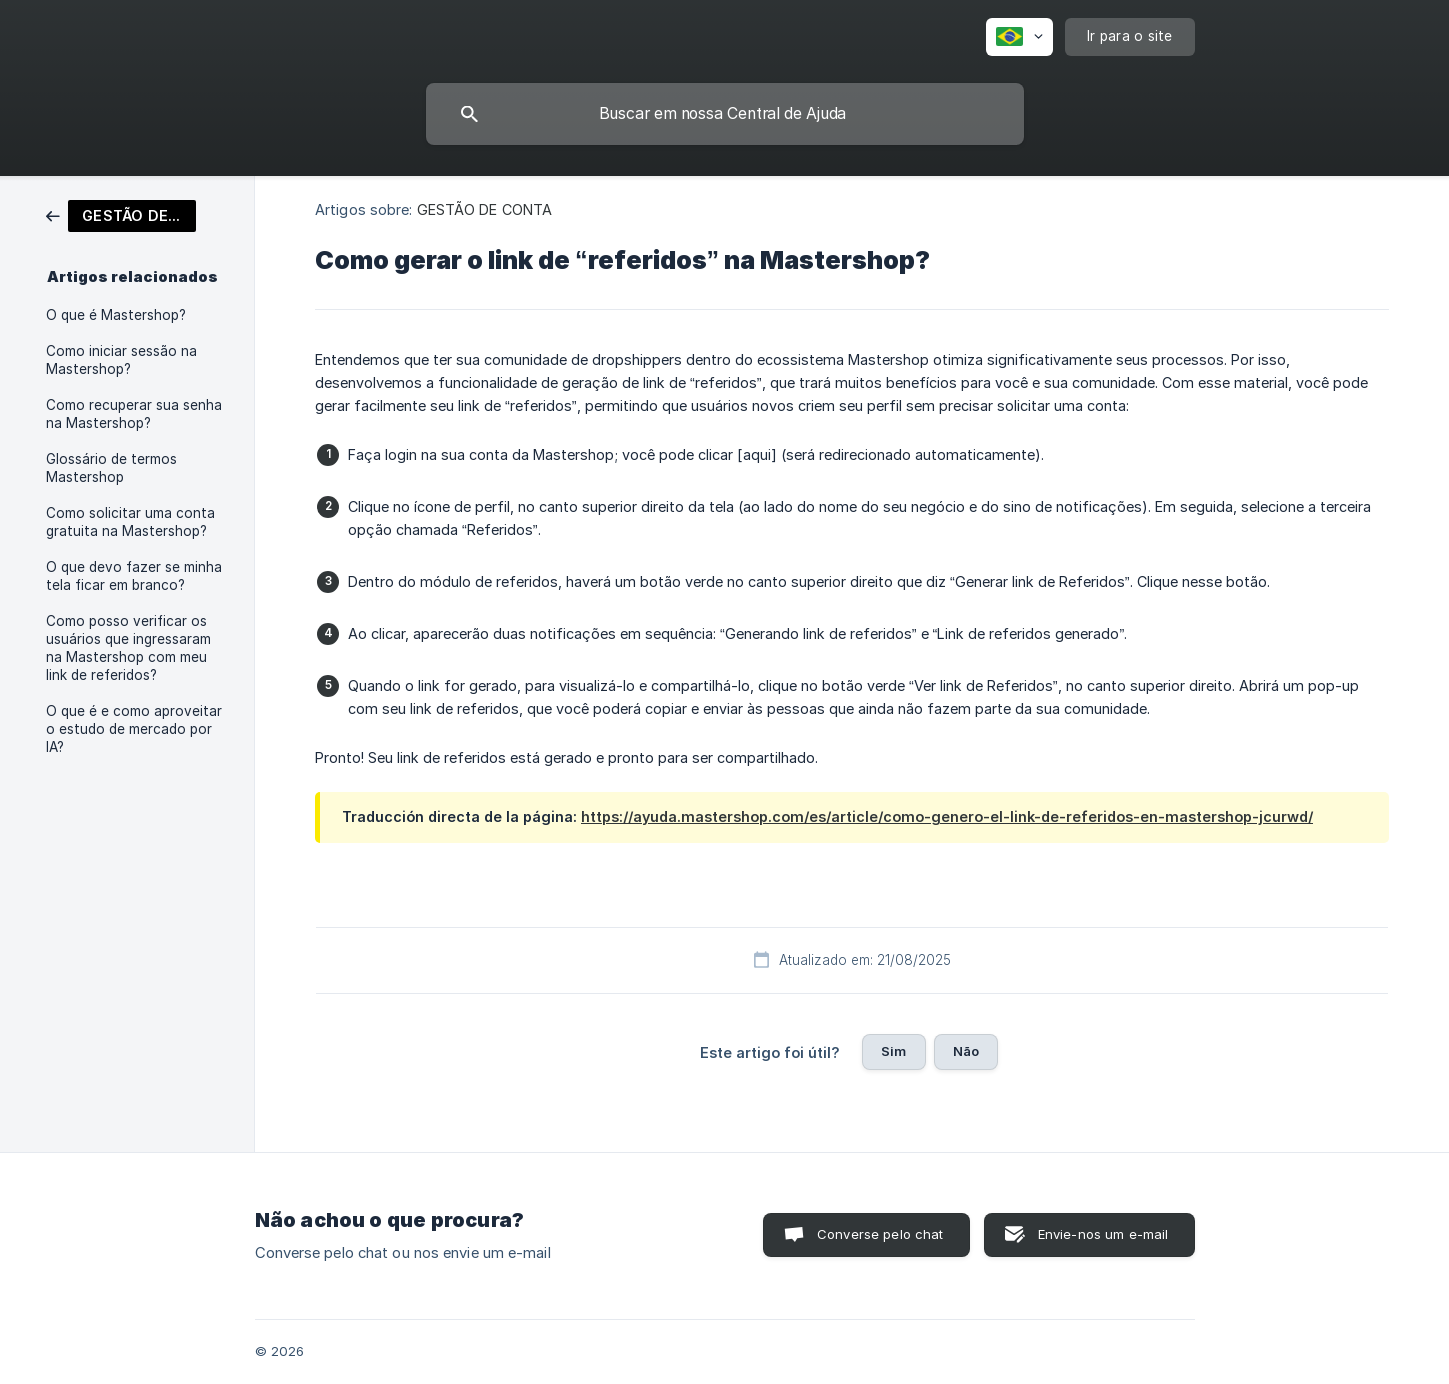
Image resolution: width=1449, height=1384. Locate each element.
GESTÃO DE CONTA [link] (485, 209)
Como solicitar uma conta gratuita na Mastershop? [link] (130, 522)
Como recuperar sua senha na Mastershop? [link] (134, 414)
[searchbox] (725, 114)
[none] (1019, 37)
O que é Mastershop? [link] (116, 315)
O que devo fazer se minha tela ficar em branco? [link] (134, 576)
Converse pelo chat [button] (880, 1234)
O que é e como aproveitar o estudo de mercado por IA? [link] (134, 729)
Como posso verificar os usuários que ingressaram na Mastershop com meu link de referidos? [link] (128, 648)
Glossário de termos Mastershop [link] (111, 468)
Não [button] (966, 1051)
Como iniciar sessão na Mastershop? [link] (121, 360)
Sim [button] (893, 1051)
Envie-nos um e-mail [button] (1103, 1234)
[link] (121, 214)
